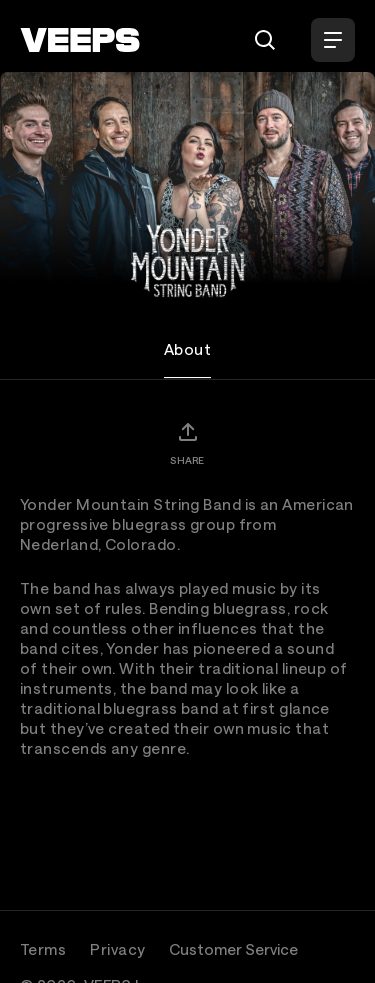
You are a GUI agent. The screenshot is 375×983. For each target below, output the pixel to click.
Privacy (117, 949)
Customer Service (233, 949)
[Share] (187, 443)
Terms (43, 949)
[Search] (265, 40)
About (187, 349)
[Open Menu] (333, 40)
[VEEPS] (80, 40)
